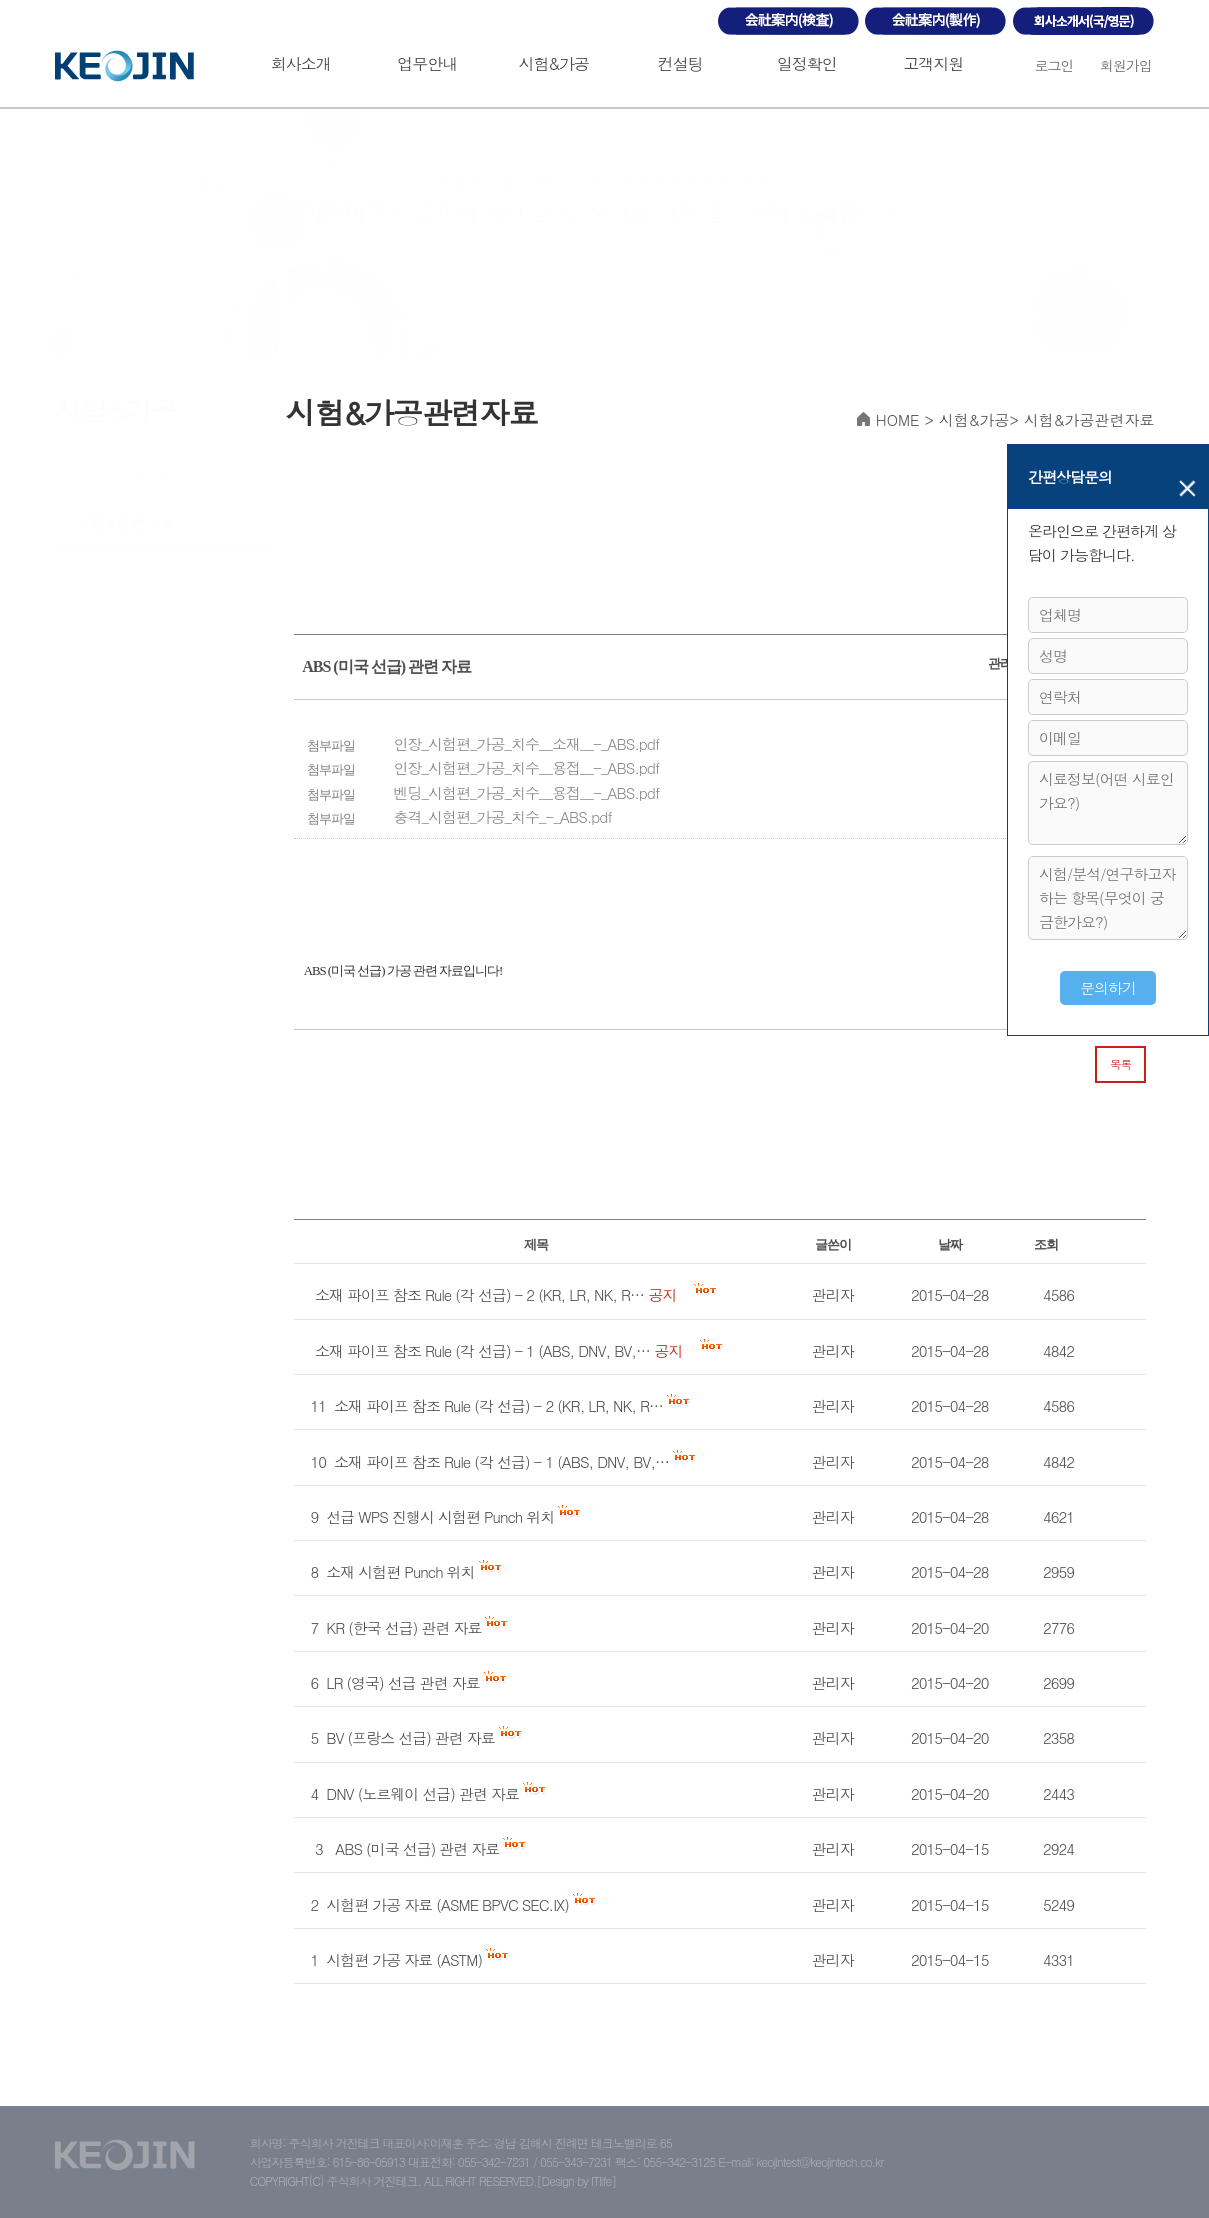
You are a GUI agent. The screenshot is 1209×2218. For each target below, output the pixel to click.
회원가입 (1126, 65)
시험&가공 (554, 63)
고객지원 (933, 63)
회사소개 (301, 63)
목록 (1120, 1064)
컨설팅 (680, 63)
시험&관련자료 (125, 522)
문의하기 (1108, 987)
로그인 (1053, 65)
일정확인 (807, 63)
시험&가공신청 (125, 477)
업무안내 (427, 63)
